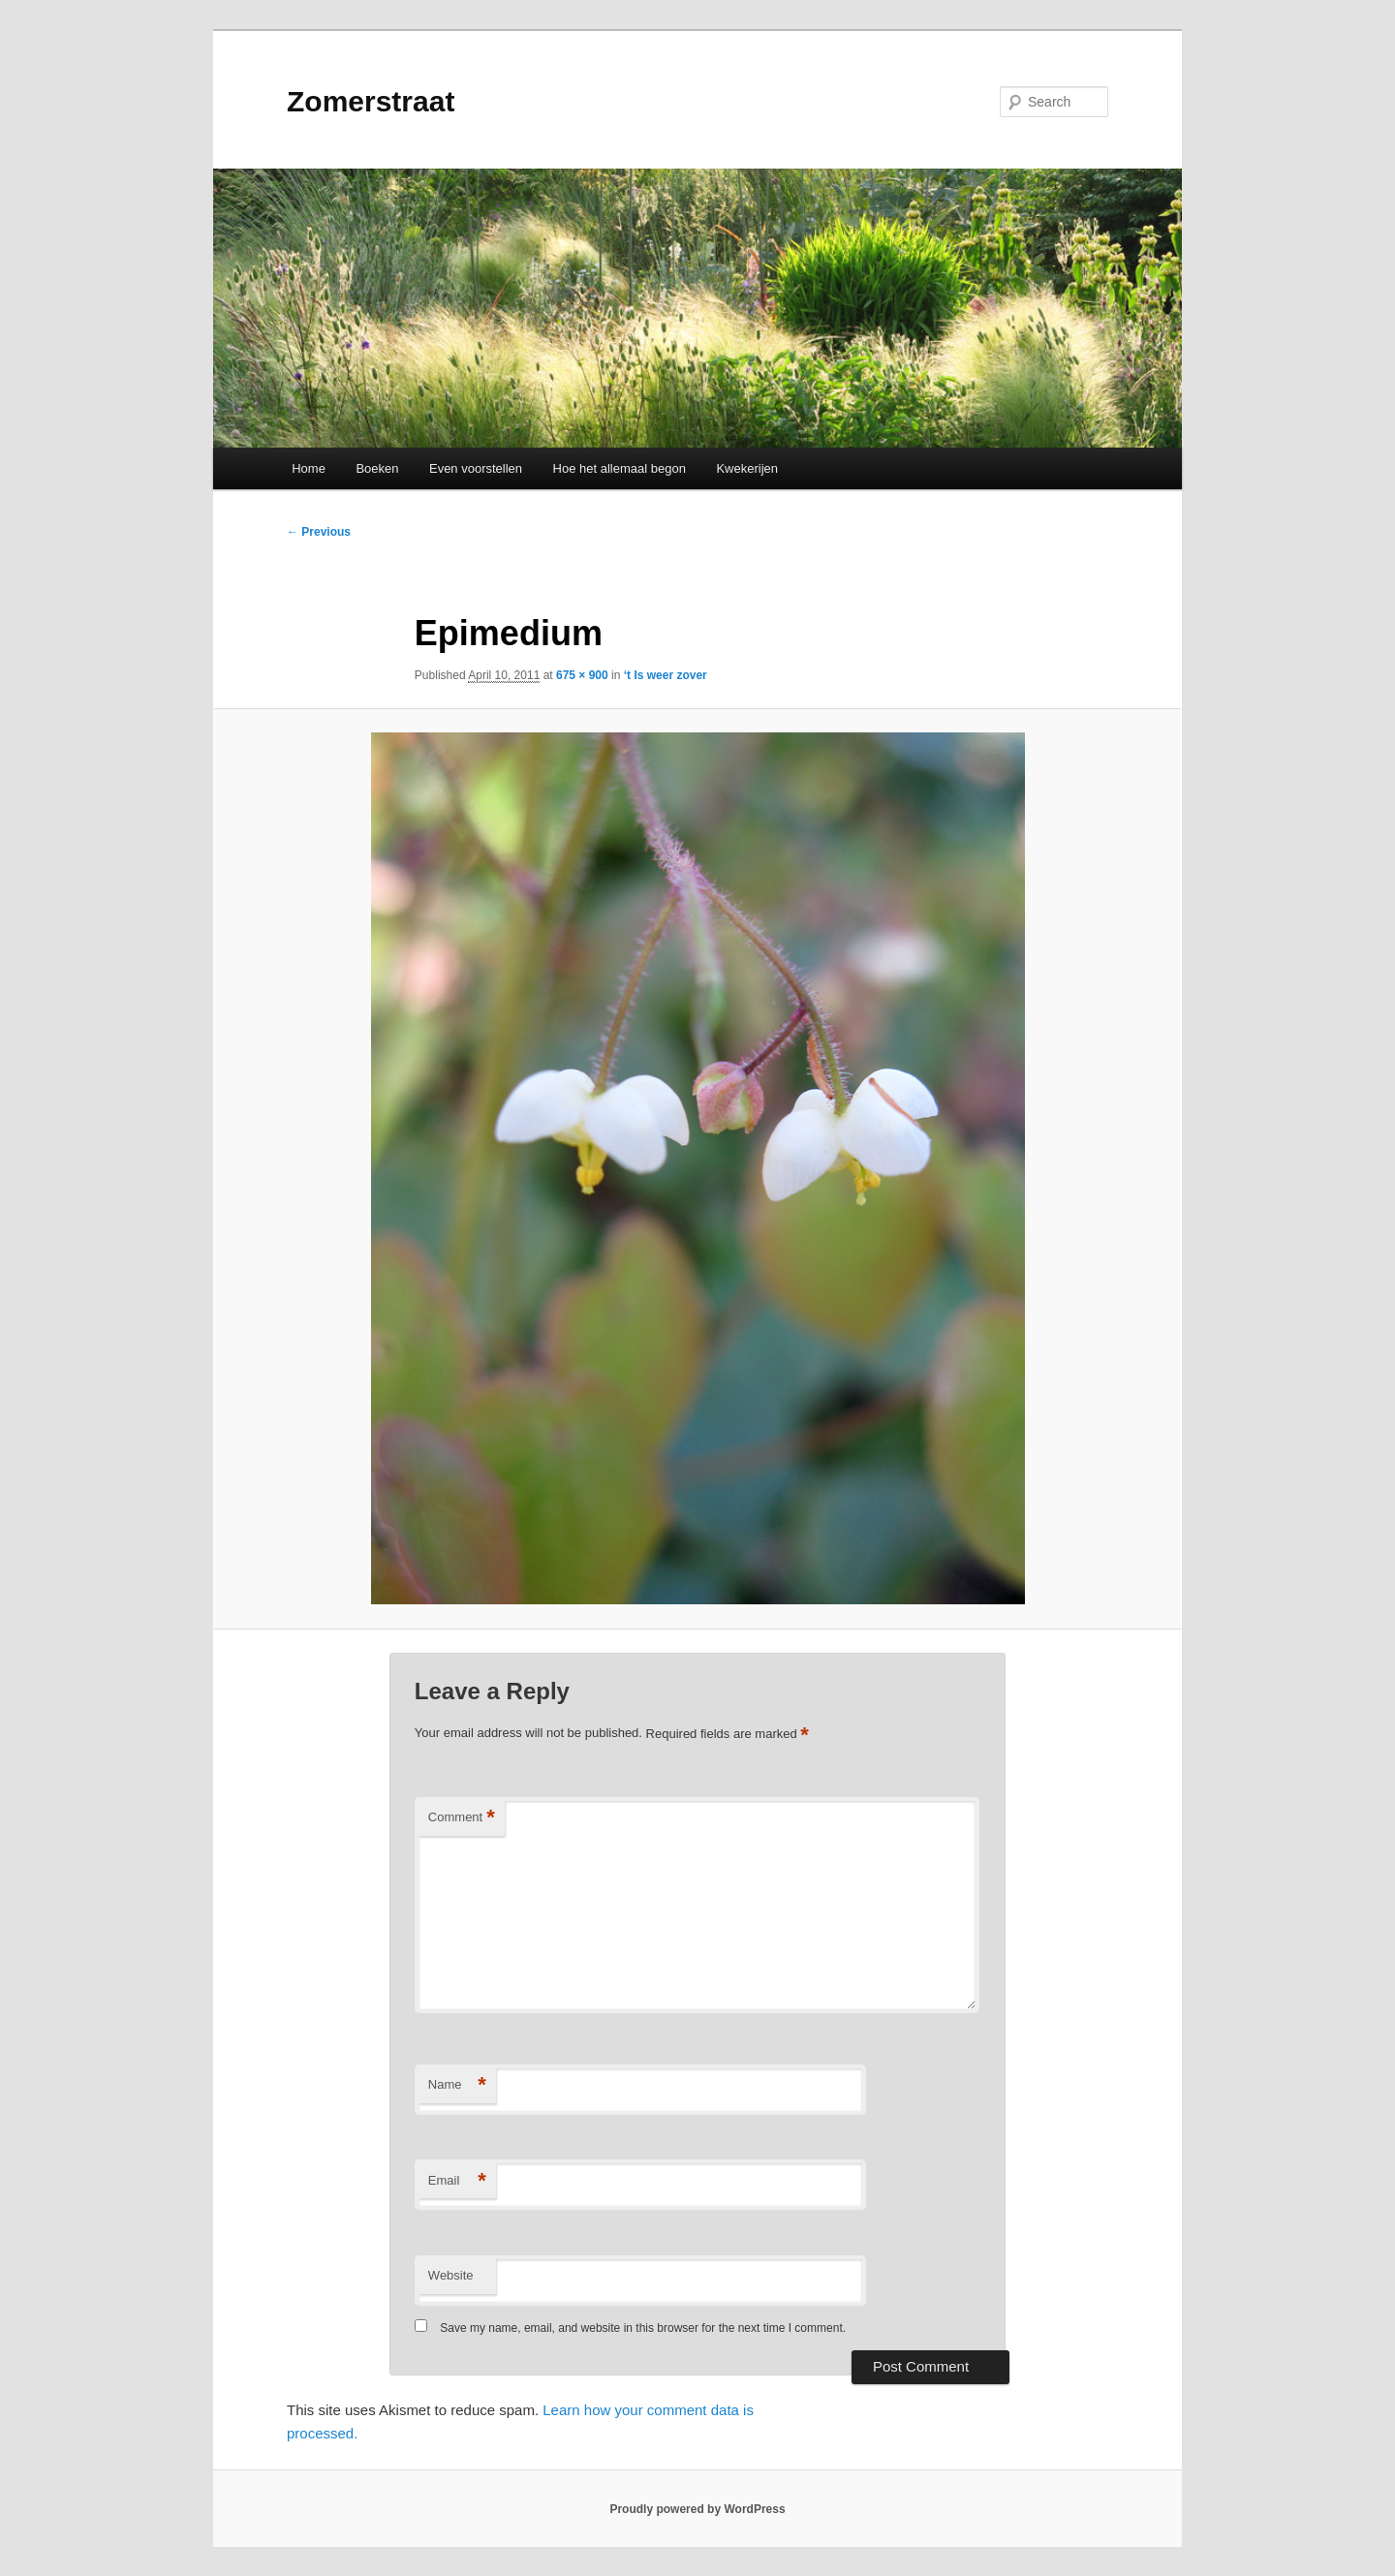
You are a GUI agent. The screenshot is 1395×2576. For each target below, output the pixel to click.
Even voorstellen (475, 468)
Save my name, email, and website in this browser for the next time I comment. (643, 2328)
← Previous (319, 532)
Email (457, 2181)
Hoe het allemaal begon (619, 468)
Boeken (377, 468)
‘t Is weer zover (665, 675)
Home (309, 468)
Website (451, 2275)
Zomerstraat (370, 101)
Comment (461, 1818)
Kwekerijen (747, 468)
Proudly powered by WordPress (697, 2509)
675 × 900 (582, 675)
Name (457, 2085)
